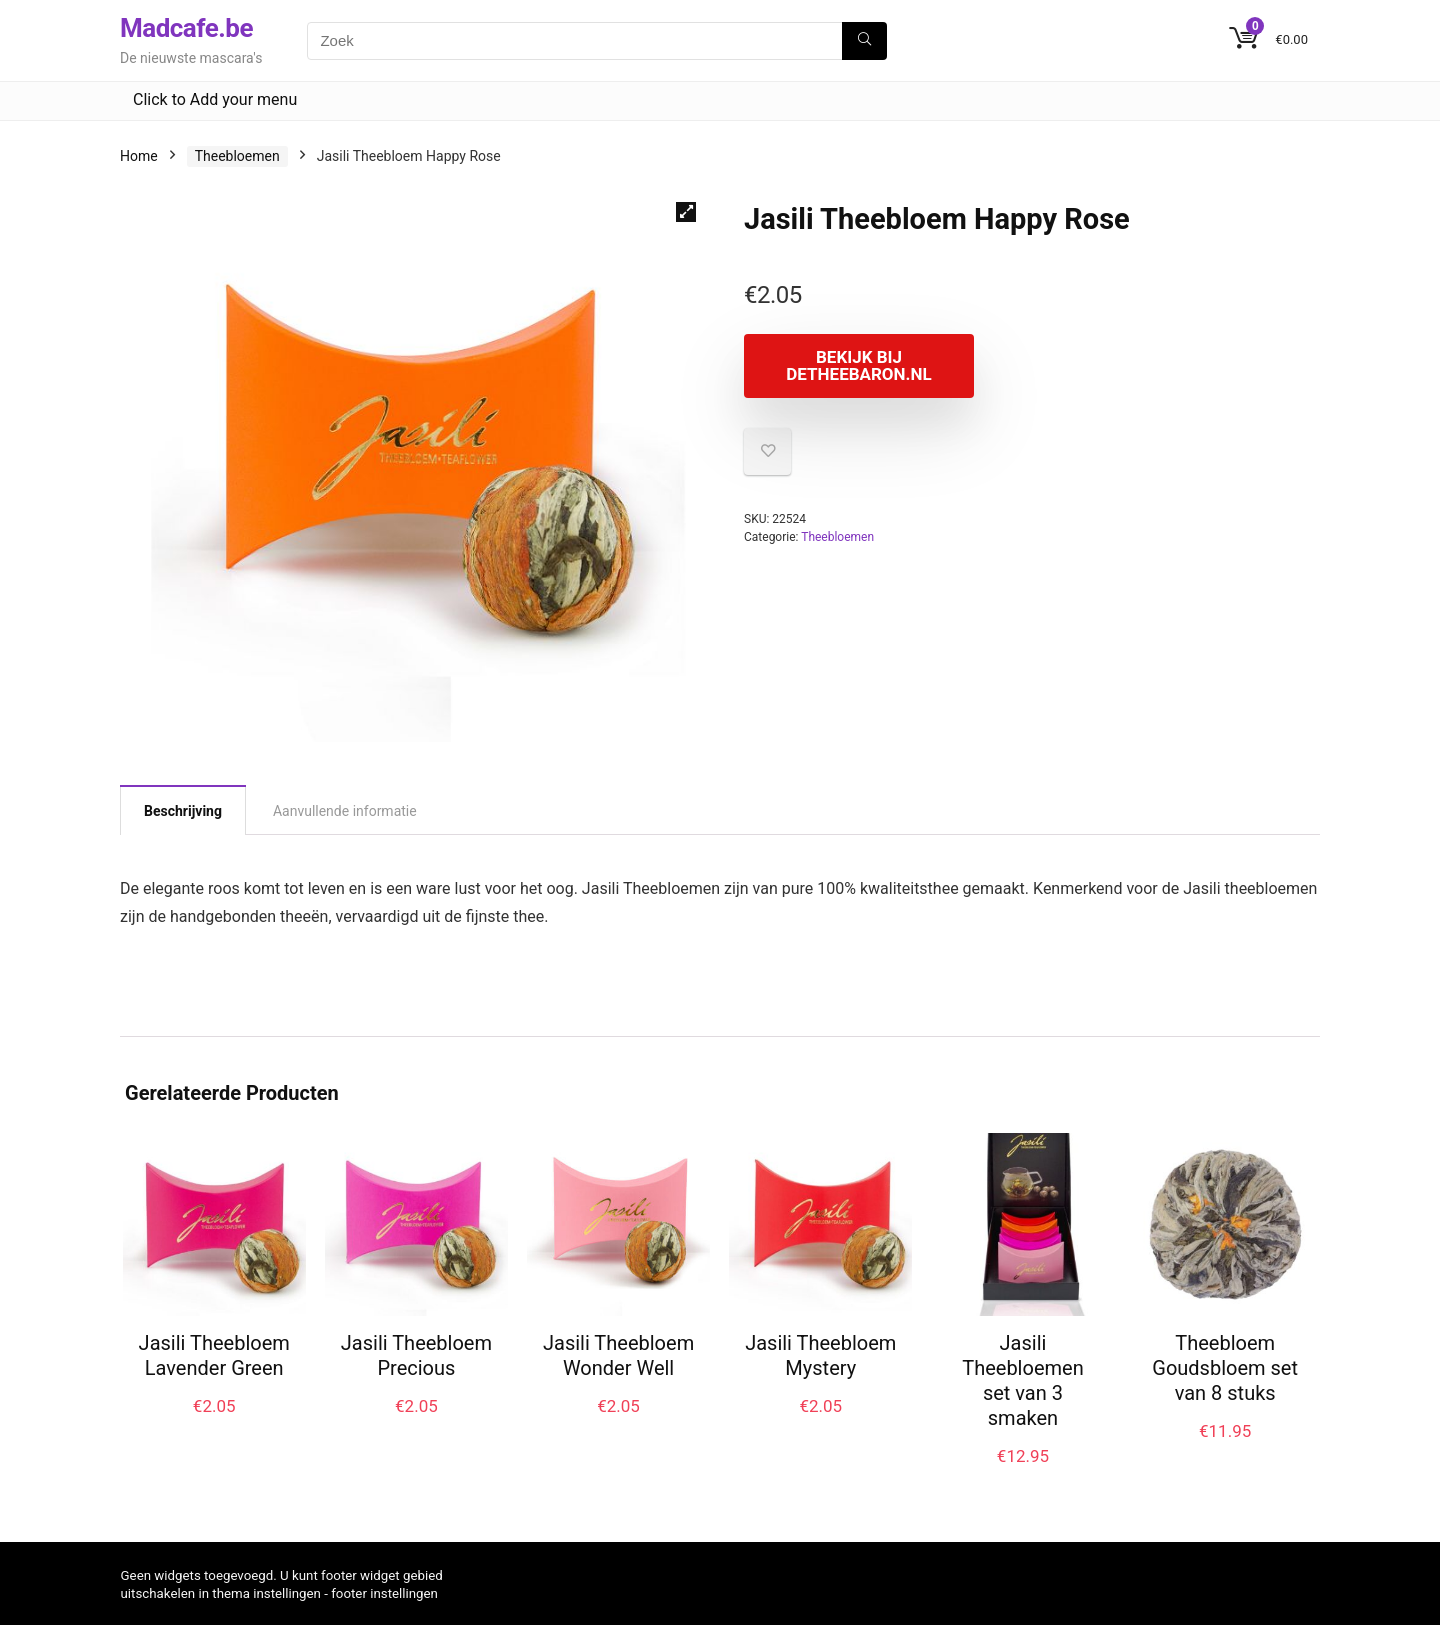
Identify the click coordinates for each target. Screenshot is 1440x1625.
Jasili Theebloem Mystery (820, 1355)
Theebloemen (237, 156)
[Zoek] (864, 41)
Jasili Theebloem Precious (416, 1355)
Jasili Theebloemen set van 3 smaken (1022, 1380)
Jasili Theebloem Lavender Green (214, 1355)
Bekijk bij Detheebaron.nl (858, 365)
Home (139, 156)
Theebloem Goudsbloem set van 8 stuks (1225, 1368)
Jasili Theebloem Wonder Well (618, 1355)
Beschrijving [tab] (183, 811)
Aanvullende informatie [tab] (345, 811)
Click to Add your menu (215, 99)
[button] (686, 212)
